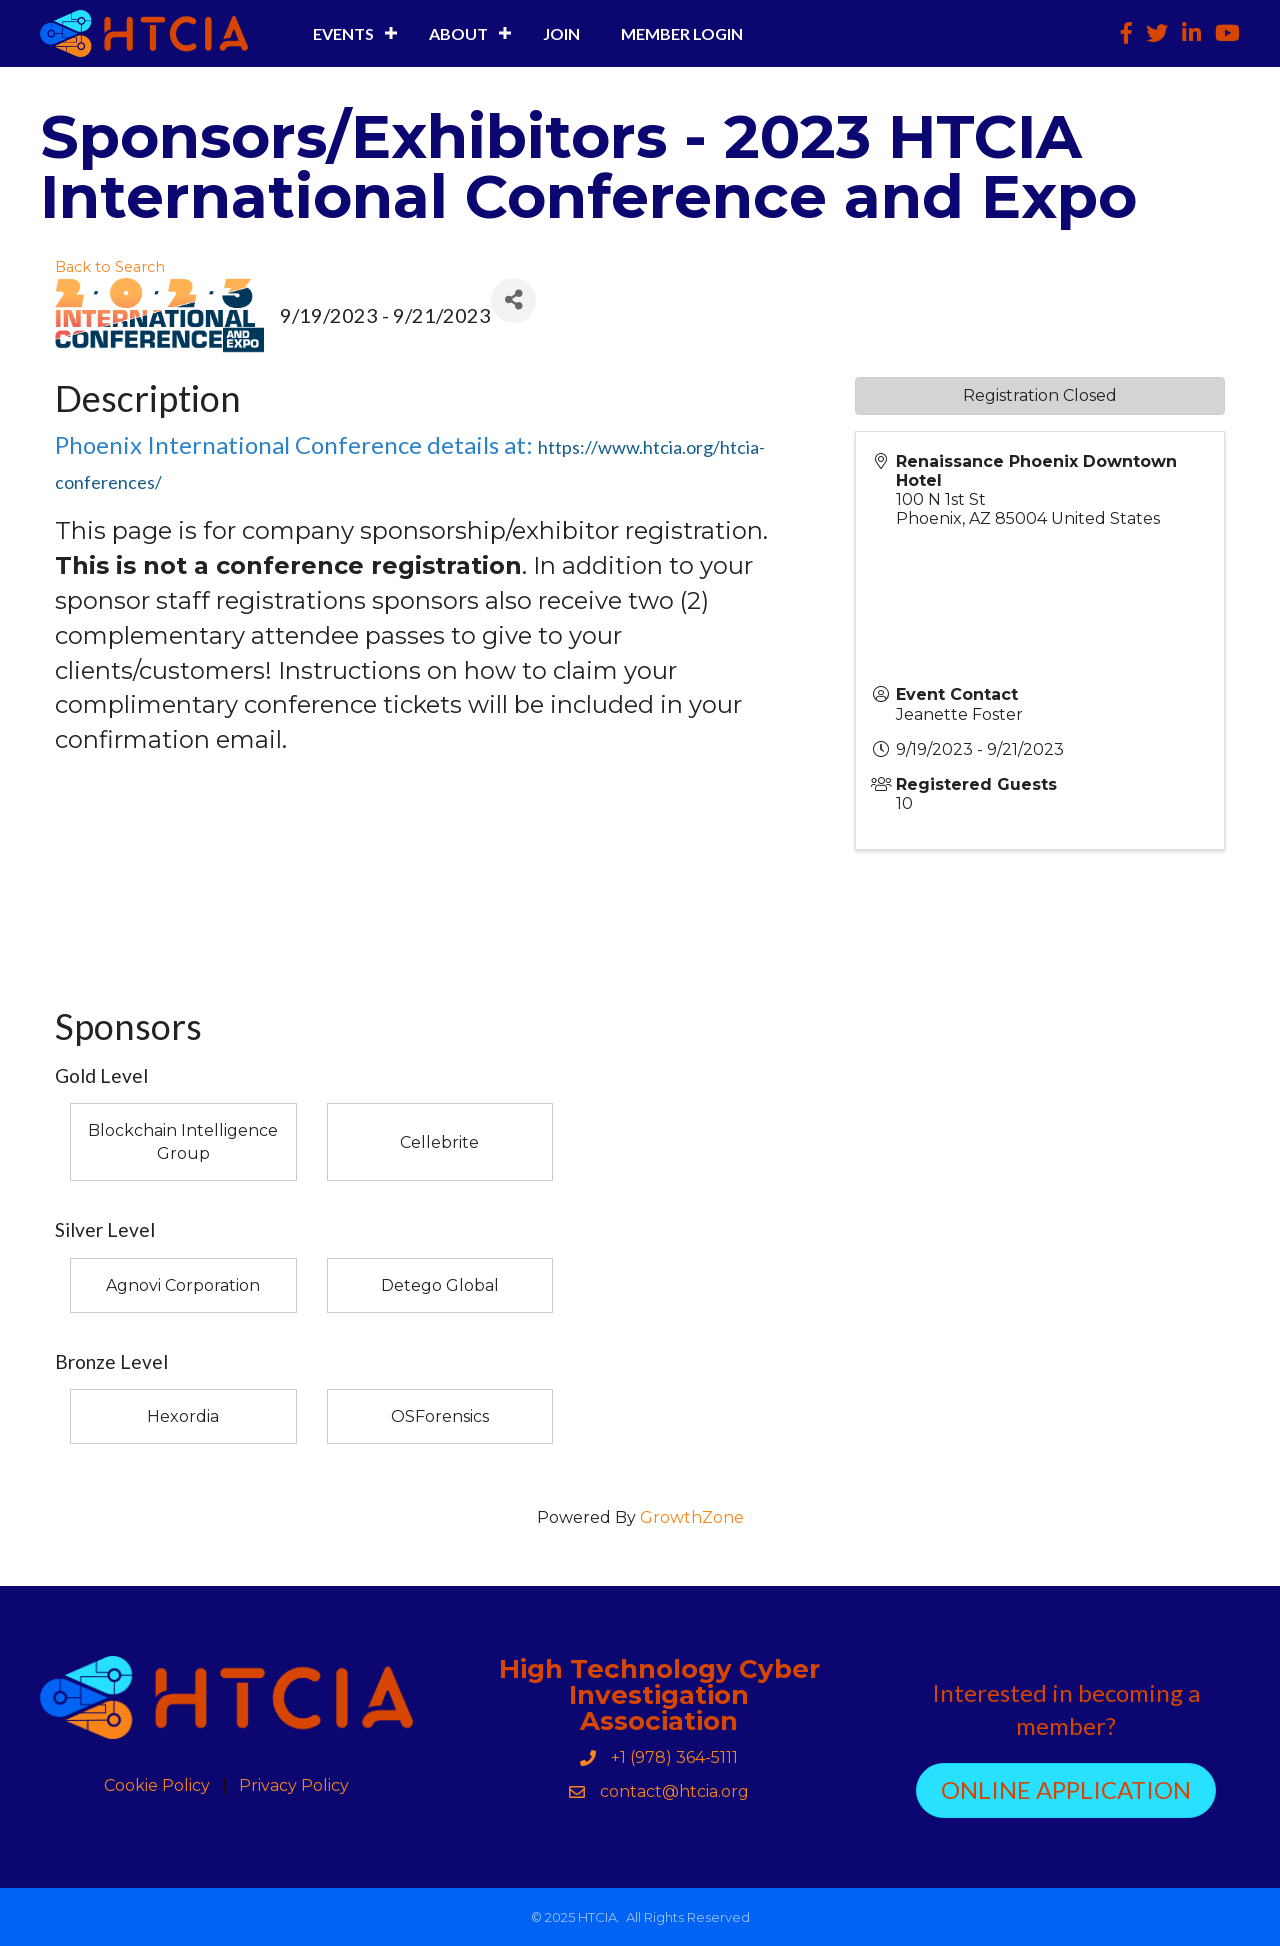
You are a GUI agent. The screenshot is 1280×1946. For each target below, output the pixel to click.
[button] (1066, 1790)
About (458, 33)
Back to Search (110, 267)
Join (561, 33)
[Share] (513, 300)
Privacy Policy (294, 1786)
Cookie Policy (157, 1786)
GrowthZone (692, 1517)
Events (343, 33)
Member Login (682, 33)
